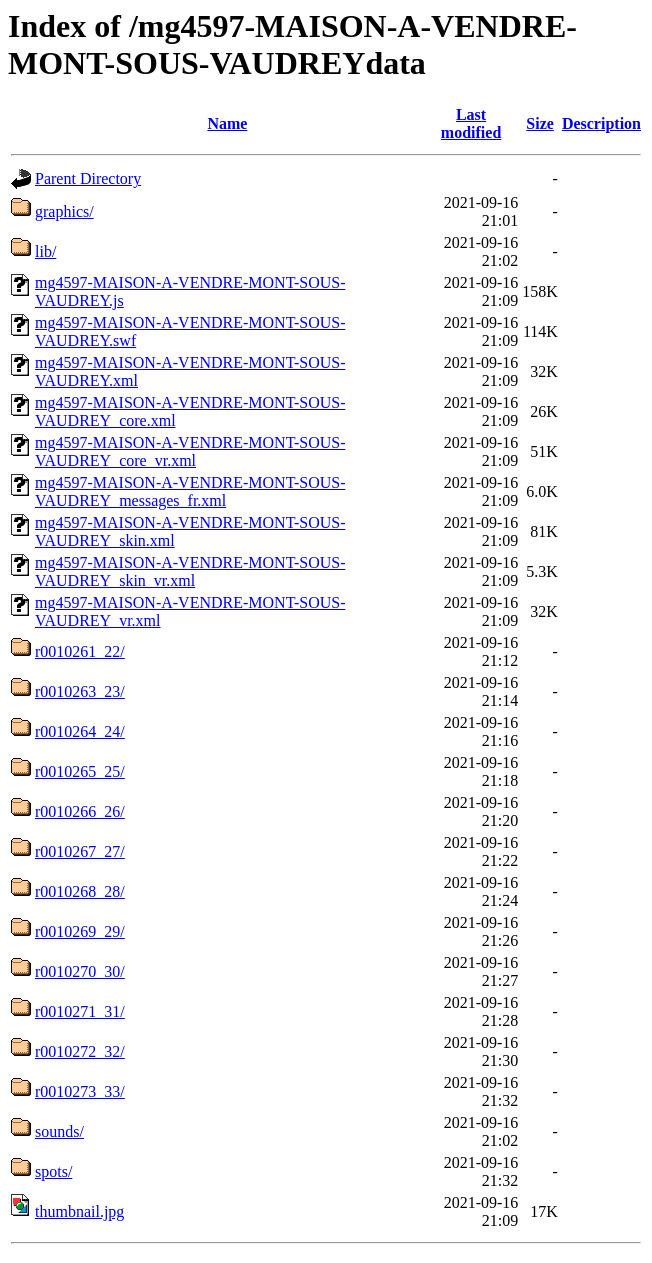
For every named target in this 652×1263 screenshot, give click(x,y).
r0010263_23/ (80, 691)
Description (601, 123)
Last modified (471, 123)
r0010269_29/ (80, 931)
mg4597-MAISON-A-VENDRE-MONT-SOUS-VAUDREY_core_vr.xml (190, 451)
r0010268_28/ (80, 891)
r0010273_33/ (80, 1091)
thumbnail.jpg (79, 1211)
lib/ (45, 251)
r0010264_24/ (80, 731)
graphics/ (64, 211)
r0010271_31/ (80, 1011)
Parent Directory (88, 178)
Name (227, 123)
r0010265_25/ (80, 771)
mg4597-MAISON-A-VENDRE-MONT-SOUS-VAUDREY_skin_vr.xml (190, 571)
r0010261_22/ (80, 651)
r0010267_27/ (80, 851)
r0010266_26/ (80, 811)
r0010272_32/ (80, 1051)
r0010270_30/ (80, 971)
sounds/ (59, 1131)
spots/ (53, 1171)
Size (540, 123)
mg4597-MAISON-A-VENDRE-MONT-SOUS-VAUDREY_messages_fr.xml (190, 491)
